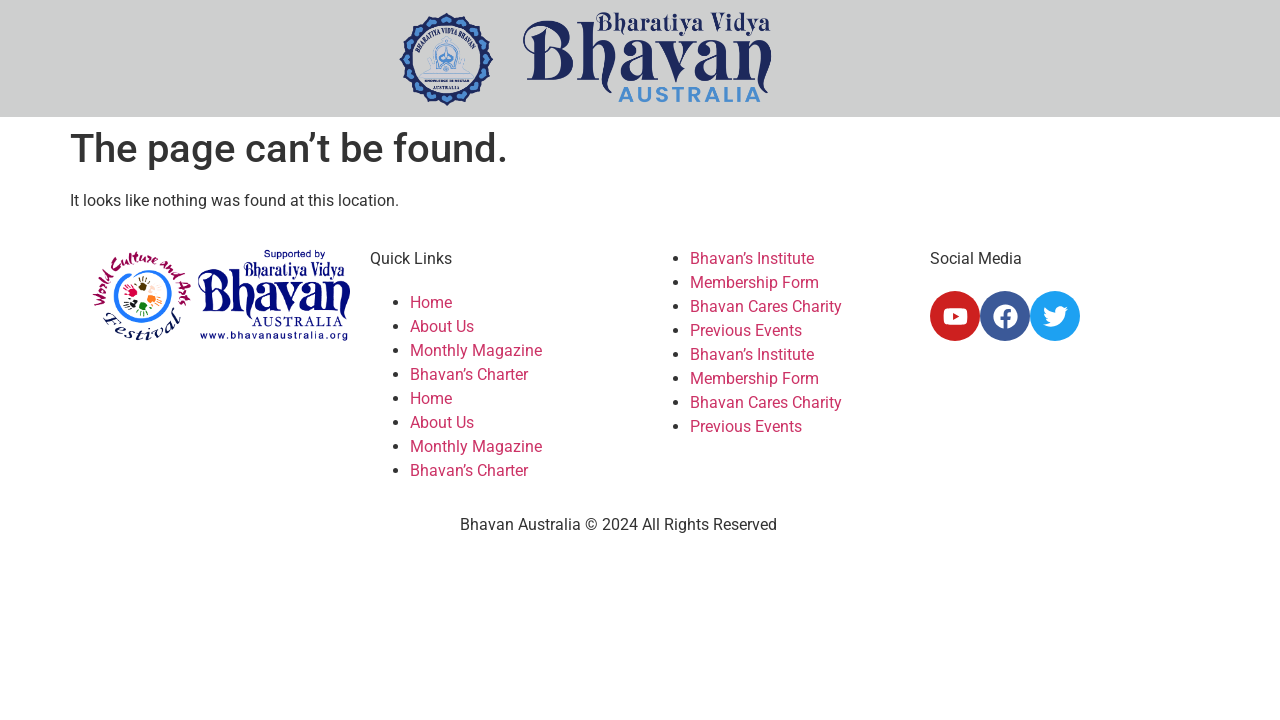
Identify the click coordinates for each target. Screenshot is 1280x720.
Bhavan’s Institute (752, 258)
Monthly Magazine (476, 350)
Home (431, 302)
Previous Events (746, 330)
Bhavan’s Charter (469, 374)
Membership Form (754, 282)
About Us (442, 326)
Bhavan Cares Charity (766, 306)
